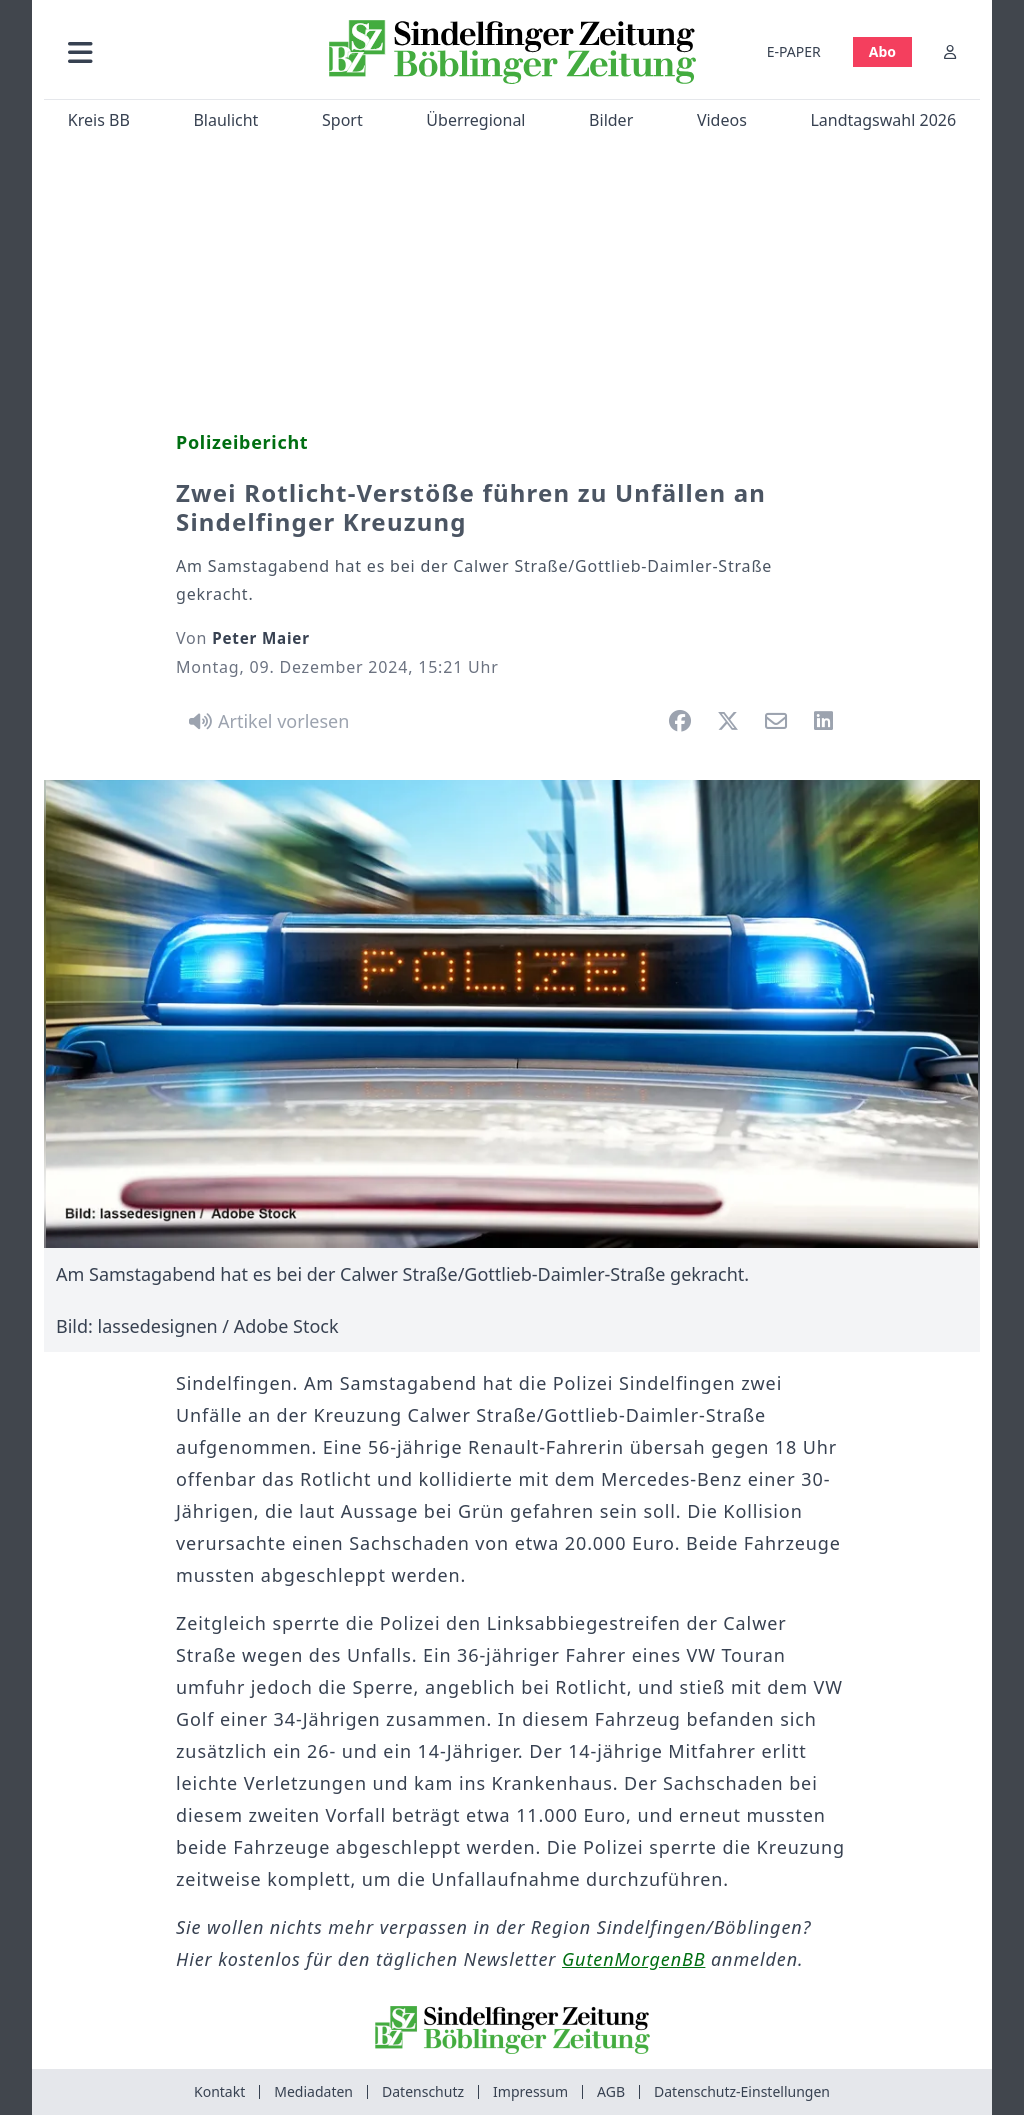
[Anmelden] (950, 51)
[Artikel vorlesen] (265, 721)
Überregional (475, 120)
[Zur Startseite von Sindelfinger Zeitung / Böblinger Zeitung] (512, 52)
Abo (882, 51)
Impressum (530, 2091)
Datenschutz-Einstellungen (742, 2091)
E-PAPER (794, 51)
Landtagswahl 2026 (883, 120)
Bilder (611, 120)
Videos (722, 120)
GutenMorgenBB (633, 1959)
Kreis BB (99, 120)
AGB (611, 2091)
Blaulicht (225, 120)
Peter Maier (261, 638)
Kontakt (219, 2091)
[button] (179, 51)
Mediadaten (313, 2091)
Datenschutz (423, 2091)
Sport (342, 120)
